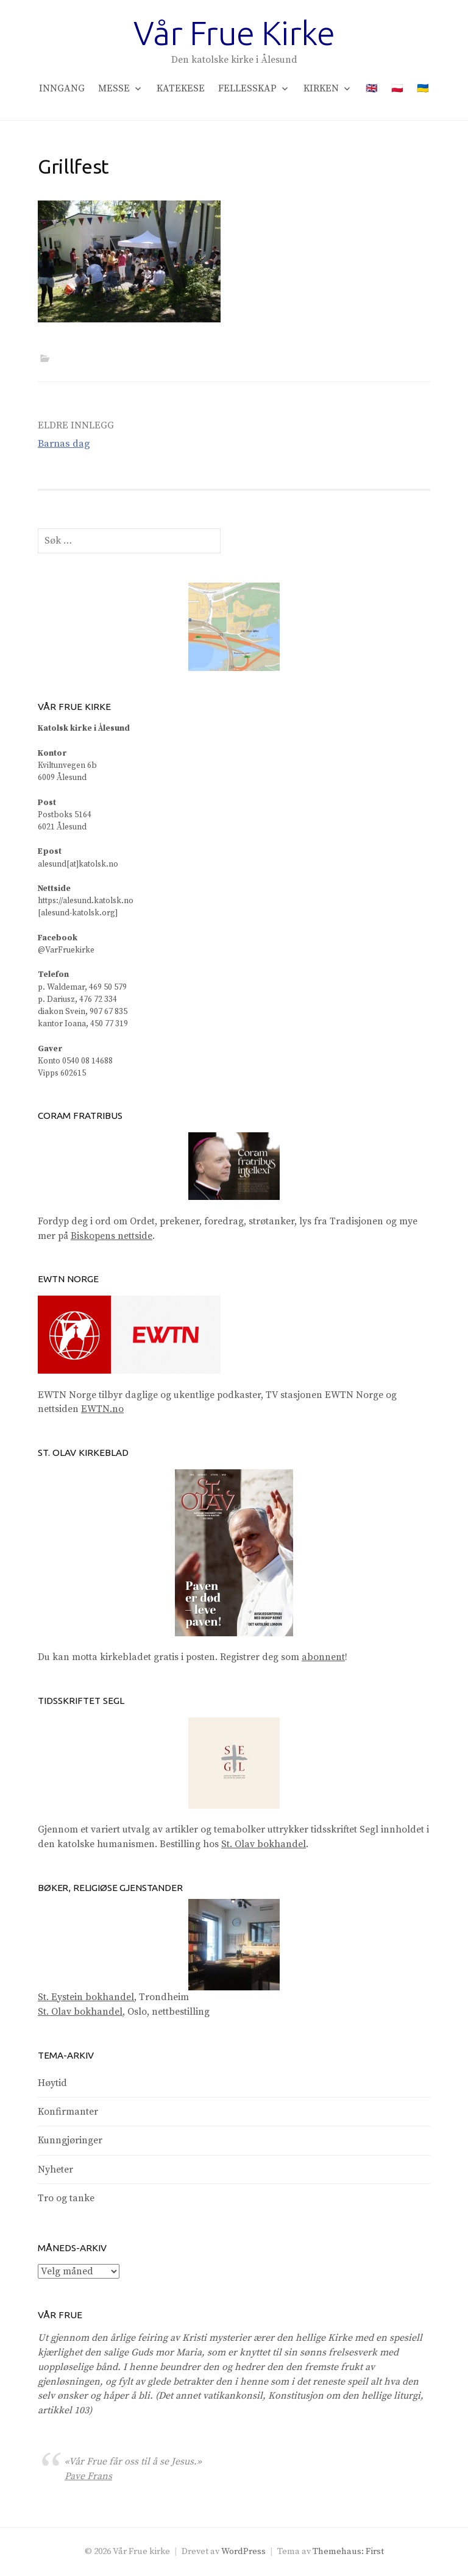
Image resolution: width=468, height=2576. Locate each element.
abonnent (323, 1657)
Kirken (321, 88)
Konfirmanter (68, 2112)
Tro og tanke (66, 2198)
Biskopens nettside (111, 1236)
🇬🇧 (372, 88)
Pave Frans (88, 2476)
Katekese (181, 88)
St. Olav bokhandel (263, 1844)
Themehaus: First (348, 2551)
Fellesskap (247, 88)
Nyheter (55, 2169)
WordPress (243, 2551)
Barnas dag (64, 443)
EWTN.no (102, 1409)
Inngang (62, 88)
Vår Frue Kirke (234, 33)
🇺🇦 (423, 88)
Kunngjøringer (70, 2140)
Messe (114, 88)
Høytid (52, 2083)
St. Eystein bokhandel (86, 1997)
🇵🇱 (397, 88)
